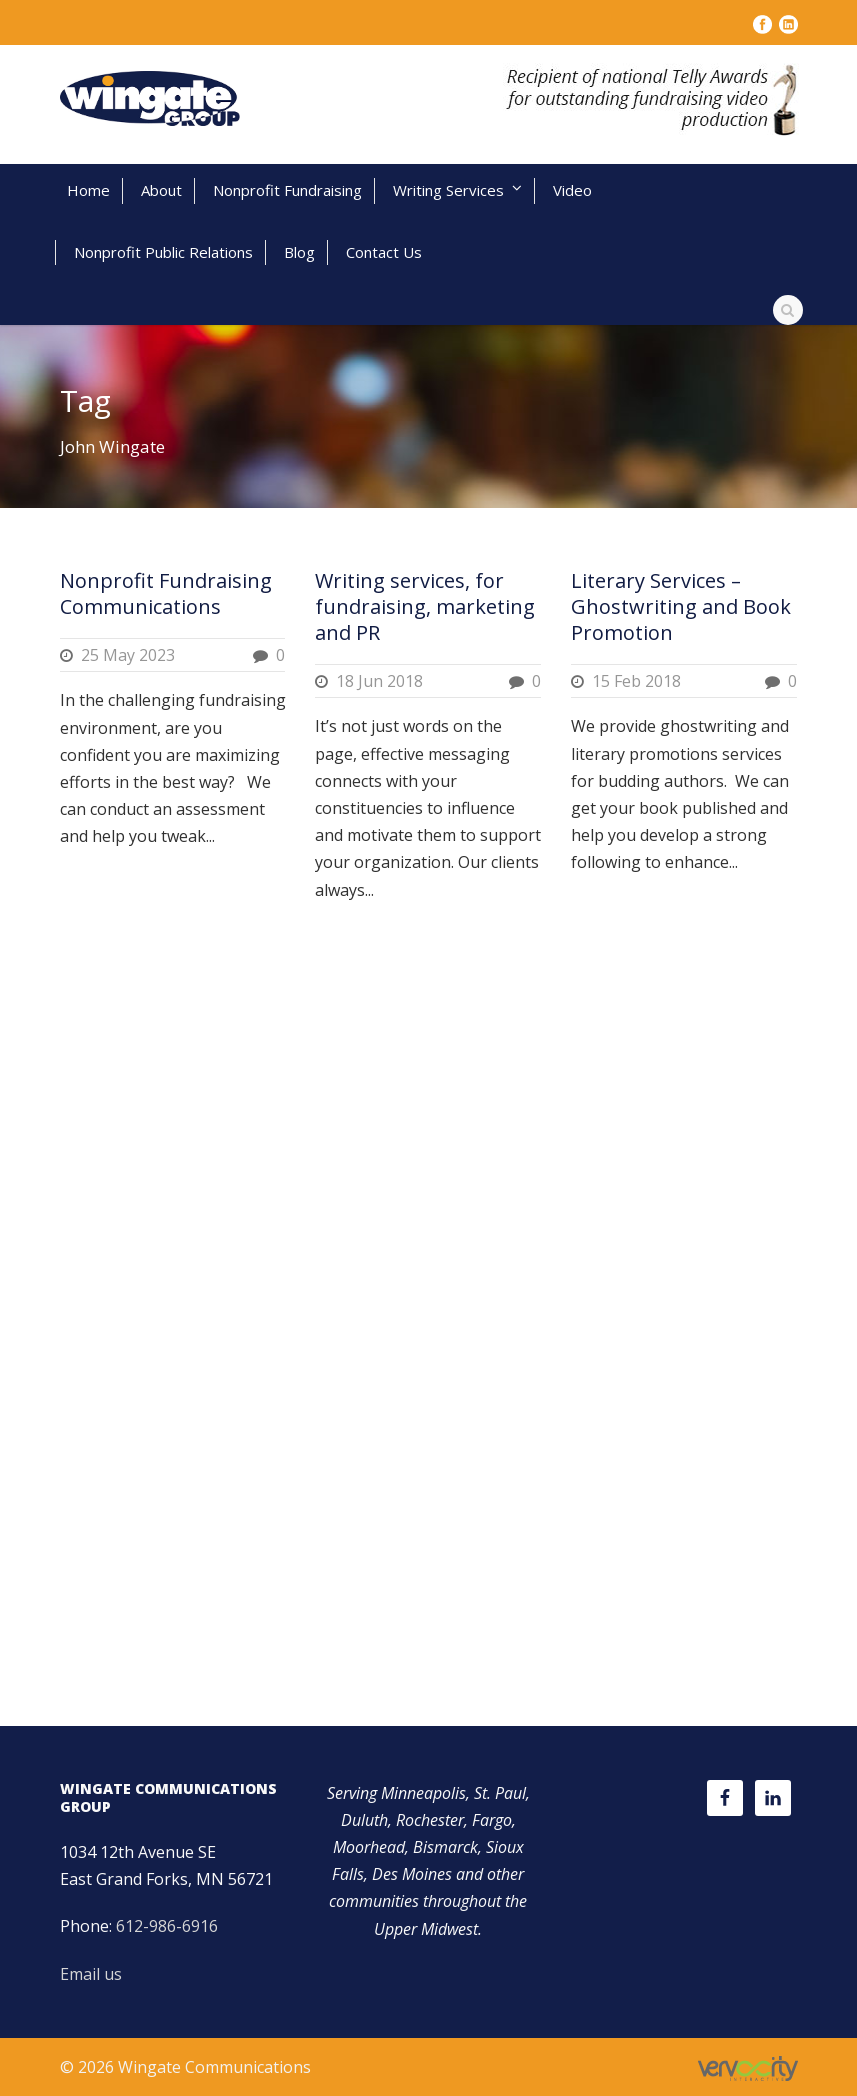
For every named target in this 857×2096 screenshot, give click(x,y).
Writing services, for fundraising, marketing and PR (425, 606)
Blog (299, 252)
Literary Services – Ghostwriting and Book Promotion (681, 606)
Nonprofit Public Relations (163, 252)
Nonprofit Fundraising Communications (166, 593)
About (161, 190)
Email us (91, 1974)
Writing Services (448, 190)
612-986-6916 (167, 1926)
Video (572, 190)
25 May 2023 (128, 655)
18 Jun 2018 (379, 681)
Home (88, 190)
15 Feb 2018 (636, 681)
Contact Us (384, 252)
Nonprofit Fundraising (287, 190)
